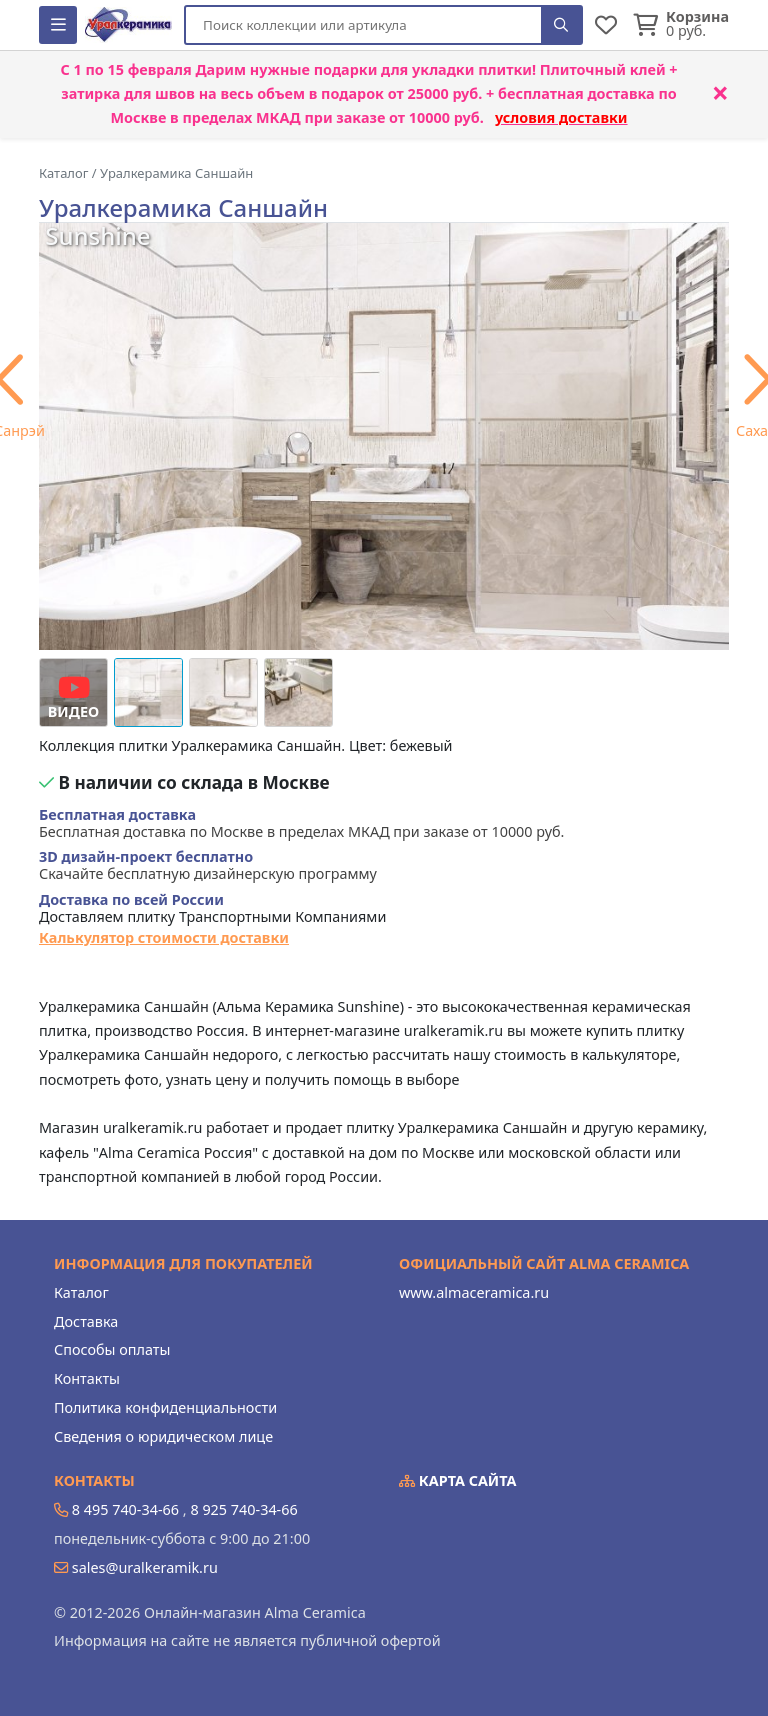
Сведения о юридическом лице (163, 1436)
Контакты (87, 1378)
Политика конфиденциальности (165, 1407)
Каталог (81, 1292)
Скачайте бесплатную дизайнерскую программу (208, 865)
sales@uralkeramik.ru (145, 1567)
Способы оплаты (112, 1349)
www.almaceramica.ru (474, 1292)
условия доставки (561, 117)
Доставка (86, 1321)
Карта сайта (458, 1480)
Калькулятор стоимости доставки (164, 937)
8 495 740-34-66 (125, 1509)
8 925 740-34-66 (243, 1509)
